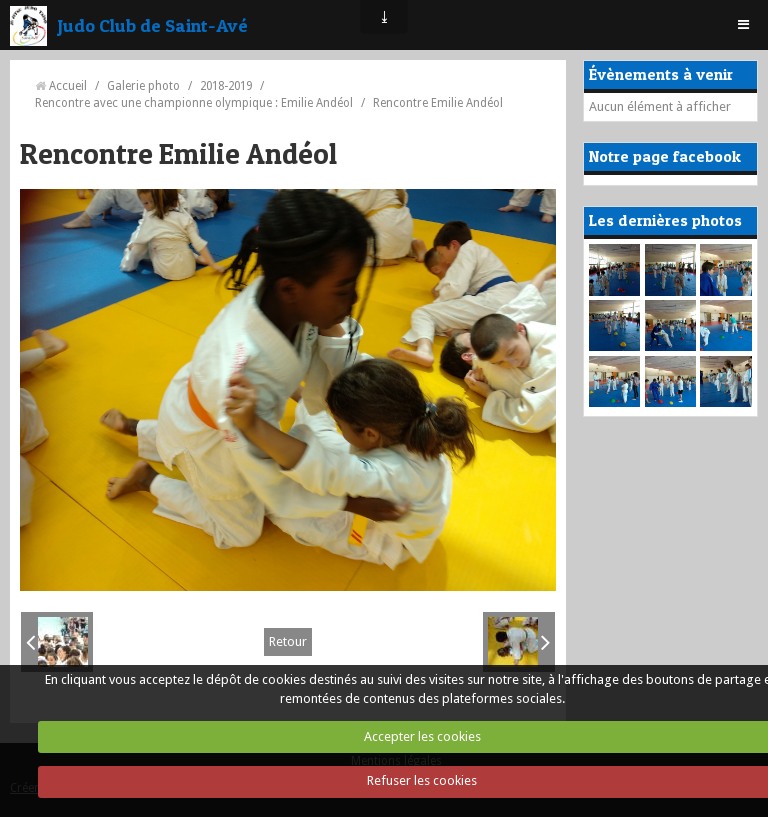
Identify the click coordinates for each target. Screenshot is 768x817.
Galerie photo (143, 86)
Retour (288, 641)
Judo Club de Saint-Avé (152, 25)
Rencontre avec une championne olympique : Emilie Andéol (194, 103)
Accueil (68, 86)
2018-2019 (226, 86)
